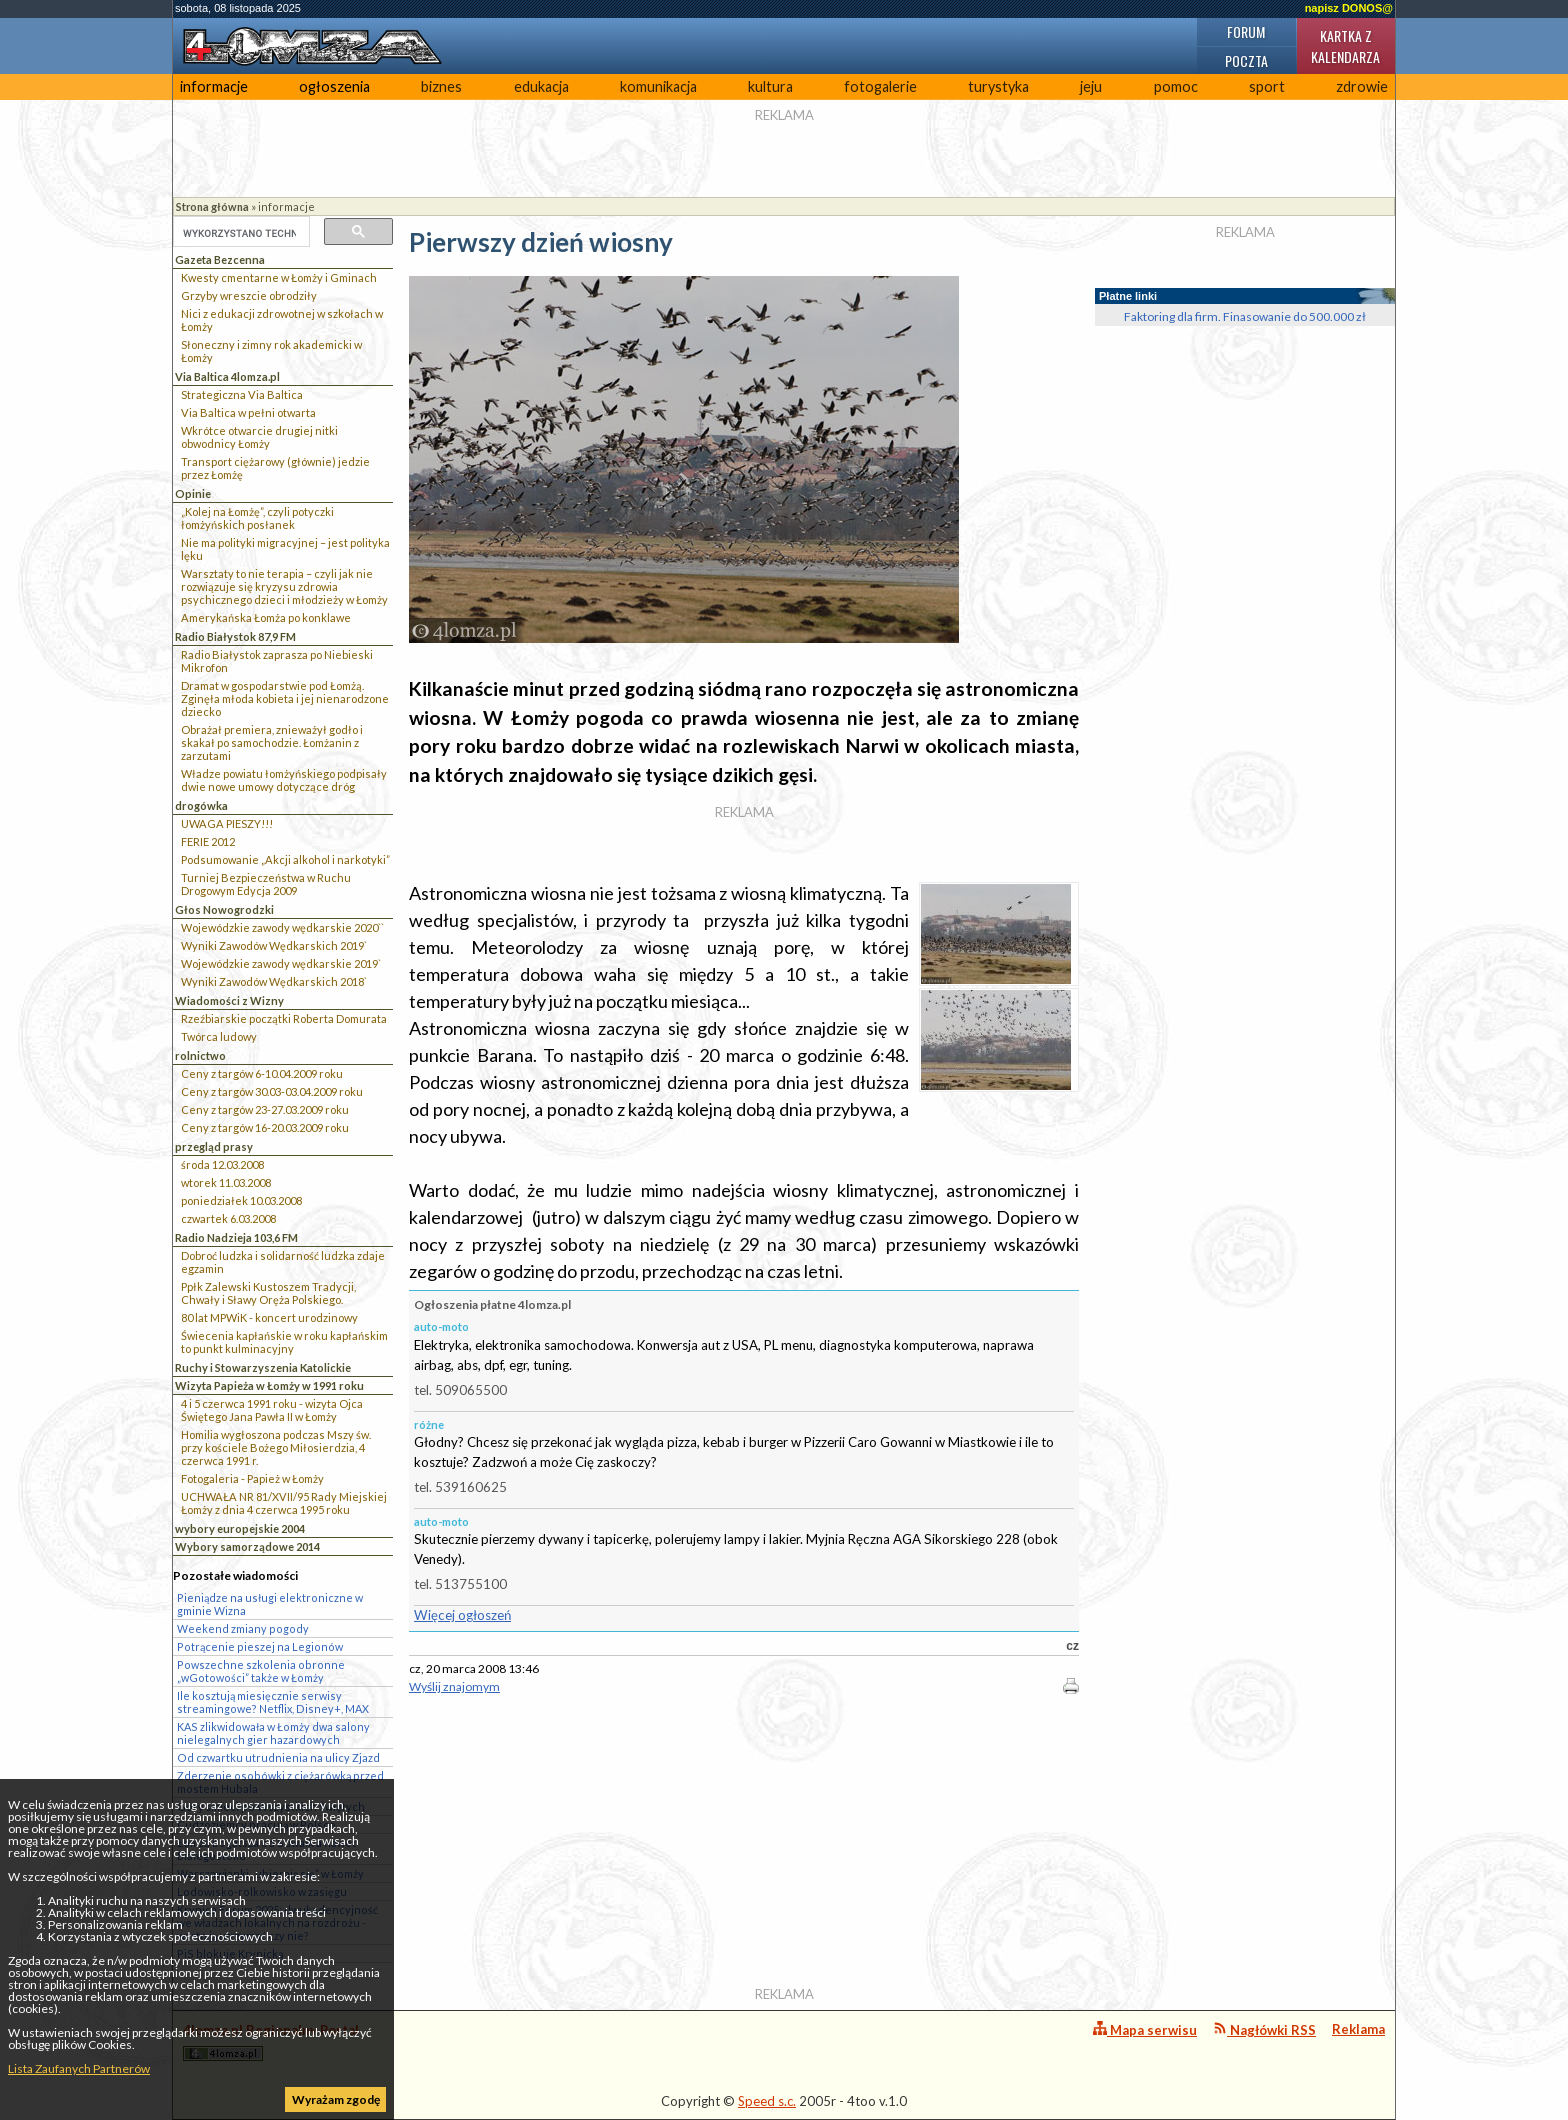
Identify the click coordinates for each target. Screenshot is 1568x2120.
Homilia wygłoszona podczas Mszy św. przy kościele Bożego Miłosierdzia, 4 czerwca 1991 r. (276, 1447)
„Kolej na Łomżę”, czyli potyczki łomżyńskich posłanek (257, 518)
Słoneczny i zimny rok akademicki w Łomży (271, 351)
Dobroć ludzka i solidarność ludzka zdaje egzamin (283, 1262)
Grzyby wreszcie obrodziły (249, 295)
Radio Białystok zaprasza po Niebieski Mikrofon (277, 661)
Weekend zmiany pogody (243, 1628)
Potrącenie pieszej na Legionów (260, 1646)
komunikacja (658, 86)
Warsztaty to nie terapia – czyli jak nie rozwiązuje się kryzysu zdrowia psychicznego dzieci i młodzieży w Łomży (284, 586)
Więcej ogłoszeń (462, 1615)
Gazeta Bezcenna (220, 259)
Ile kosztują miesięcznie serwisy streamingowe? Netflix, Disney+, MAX (273, 1702)
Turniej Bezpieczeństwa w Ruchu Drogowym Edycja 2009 (266, 884)
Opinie (193, 493)
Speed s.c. (767, 2101)
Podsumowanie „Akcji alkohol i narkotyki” (285, 859)
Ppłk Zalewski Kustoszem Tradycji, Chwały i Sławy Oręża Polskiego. (268, 1293)
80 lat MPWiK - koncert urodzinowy (269, 1317)
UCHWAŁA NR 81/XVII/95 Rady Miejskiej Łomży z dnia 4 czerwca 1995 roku (284, 1503)
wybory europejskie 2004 (240, 1528)
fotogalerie (880, 86)
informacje (214, 86)
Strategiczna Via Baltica (242, 394)
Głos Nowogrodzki (224, 909)
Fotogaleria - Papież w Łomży (252, 1478)
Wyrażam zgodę (336, 2099)
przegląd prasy (214, 1146)
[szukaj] (239, 233)
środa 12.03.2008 (222, 1164)
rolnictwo (200, 1055)
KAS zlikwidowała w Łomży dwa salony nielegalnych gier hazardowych (273, 1733)
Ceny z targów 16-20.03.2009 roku (265, 1127)
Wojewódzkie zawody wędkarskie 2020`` (282, 927)
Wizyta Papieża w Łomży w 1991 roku (269, 1385)
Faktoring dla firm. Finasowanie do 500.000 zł (1245, 316)
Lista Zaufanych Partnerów (79, 2068)
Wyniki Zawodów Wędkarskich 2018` (274, 981)
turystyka (998, 86)
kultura (770, 86)
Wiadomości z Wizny (229, 1000)
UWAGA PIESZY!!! (227, 823)
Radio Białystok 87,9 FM (235, 636)
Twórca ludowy (219, 1036)
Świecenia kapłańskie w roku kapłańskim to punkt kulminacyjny (284, 1342)
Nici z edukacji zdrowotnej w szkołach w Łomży (282, 320)
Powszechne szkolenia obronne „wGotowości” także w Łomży (261, 1671)
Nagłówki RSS (1264, 2029)
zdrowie (1362, 86)
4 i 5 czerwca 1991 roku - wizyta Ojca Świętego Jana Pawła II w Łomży (272, 1410)
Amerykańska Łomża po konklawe (266, 617)
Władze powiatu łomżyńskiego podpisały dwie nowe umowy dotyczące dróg (284, 780)
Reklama (1358, 2029)
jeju (1091, 86)
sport (1267, 86)
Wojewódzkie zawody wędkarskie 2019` (281, 963)
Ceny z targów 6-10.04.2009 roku (262, 1073)
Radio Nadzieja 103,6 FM (236, 1237)
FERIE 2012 (208, 841)
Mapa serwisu (1145, 2029)
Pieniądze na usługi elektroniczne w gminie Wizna (270, 1604)
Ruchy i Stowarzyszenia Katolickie (263, 1367)
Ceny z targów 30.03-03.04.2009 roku (272, 1091)
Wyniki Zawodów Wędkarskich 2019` (274, 945)
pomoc (1176, 86)
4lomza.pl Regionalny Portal (271, 2041)
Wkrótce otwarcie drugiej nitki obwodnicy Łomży (259, 437)
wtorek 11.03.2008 (226, 1182)
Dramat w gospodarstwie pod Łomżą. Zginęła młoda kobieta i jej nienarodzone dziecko (285, 698)
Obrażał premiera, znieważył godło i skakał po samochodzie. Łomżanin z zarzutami (272, 742)
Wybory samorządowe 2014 (247, 1546)
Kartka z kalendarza (1345, 46)
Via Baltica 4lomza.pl (227, 376)
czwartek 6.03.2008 (228, 1218)
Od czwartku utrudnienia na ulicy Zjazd (278, 1757)
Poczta (1246, 60)
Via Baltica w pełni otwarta (248, 412)
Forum (1246, 31)
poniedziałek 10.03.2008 (241, 1200)
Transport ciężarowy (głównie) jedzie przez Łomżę (275, 468)
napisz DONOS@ (1349, 8)
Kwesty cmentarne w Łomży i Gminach (279, 277)
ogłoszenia (334, 86)
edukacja (541, 86)
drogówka (201, 805)
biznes (441, 86)
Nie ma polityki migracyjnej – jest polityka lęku (285, 549)
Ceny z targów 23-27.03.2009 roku (265, 1109)
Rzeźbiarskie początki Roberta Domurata (284, 1018)
